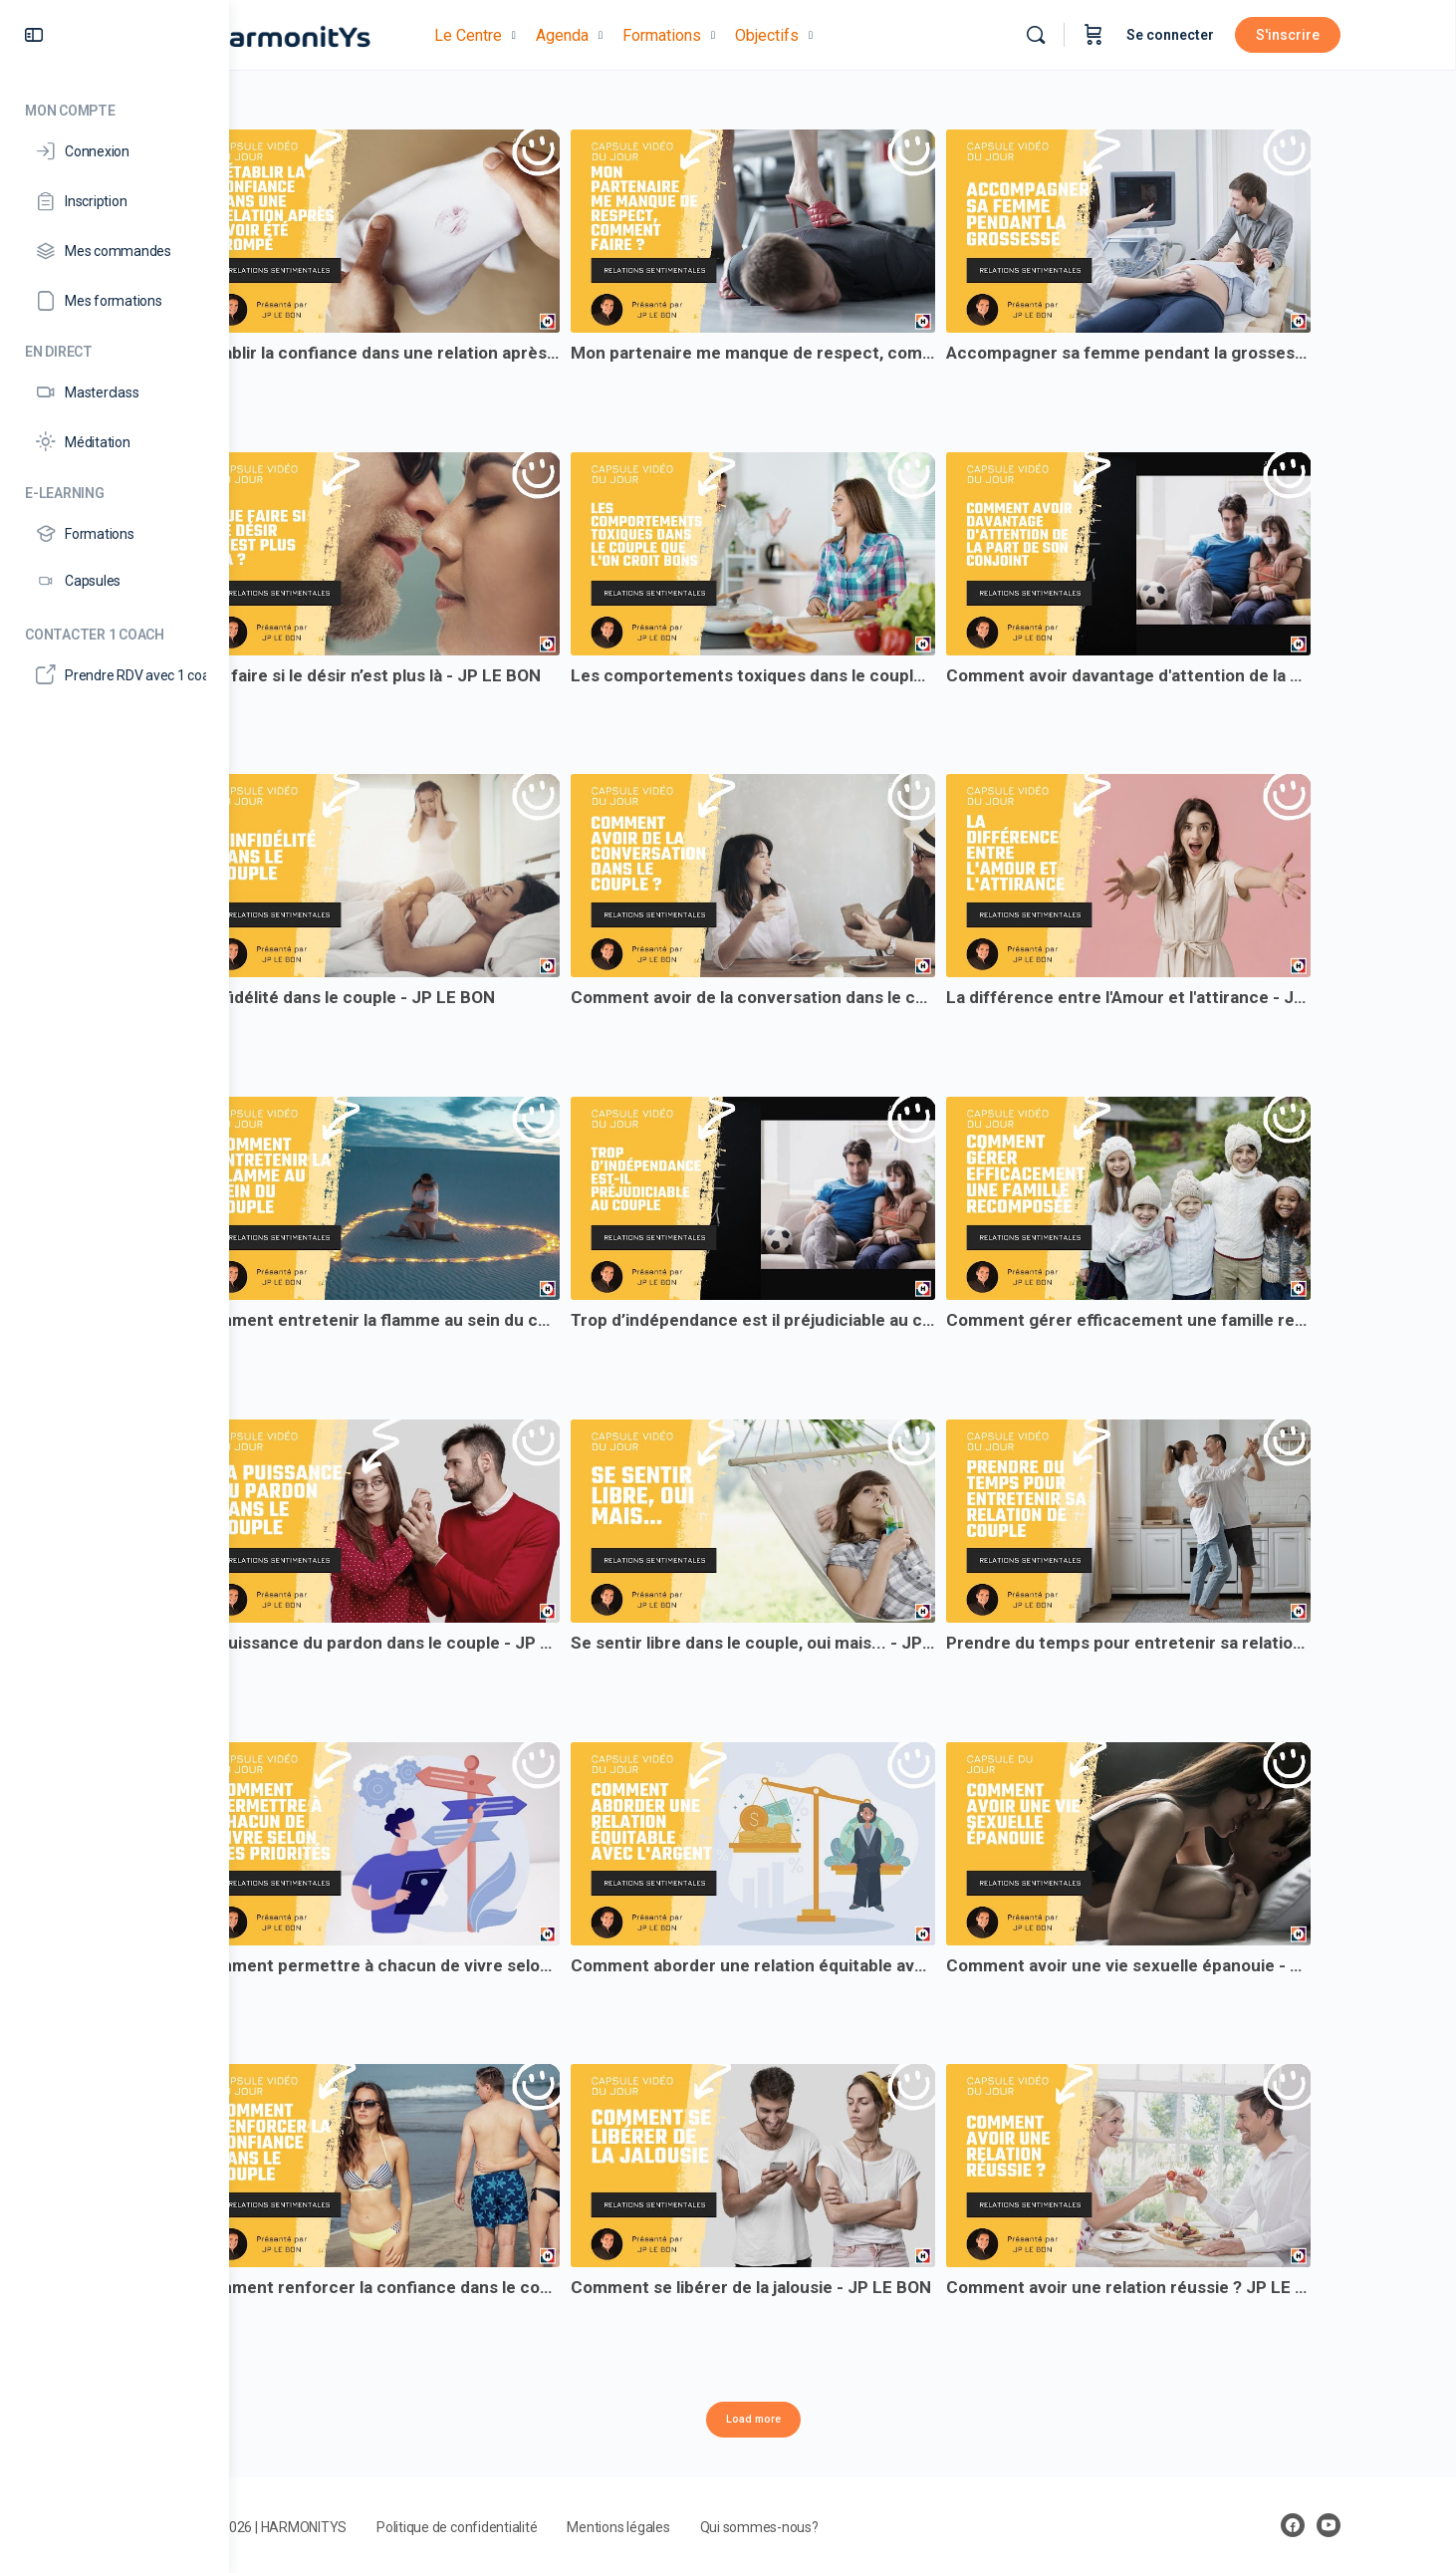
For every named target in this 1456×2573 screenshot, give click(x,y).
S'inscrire (1363, 35)
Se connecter (1246, 35)
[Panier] (1169, 35)
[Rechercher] (1111, 35)
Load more (843, 2419)
